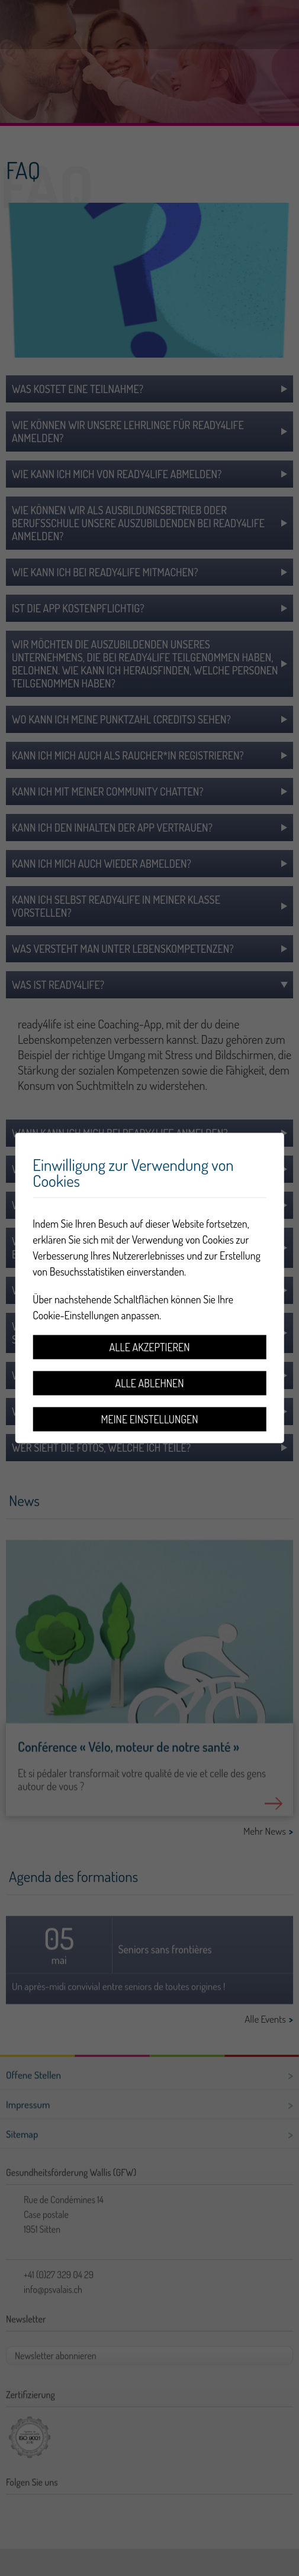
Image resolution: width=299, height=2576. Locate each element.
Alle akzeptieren (149, 1347)
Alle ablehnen (149, 1383)
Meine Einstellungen (149, 1419)
